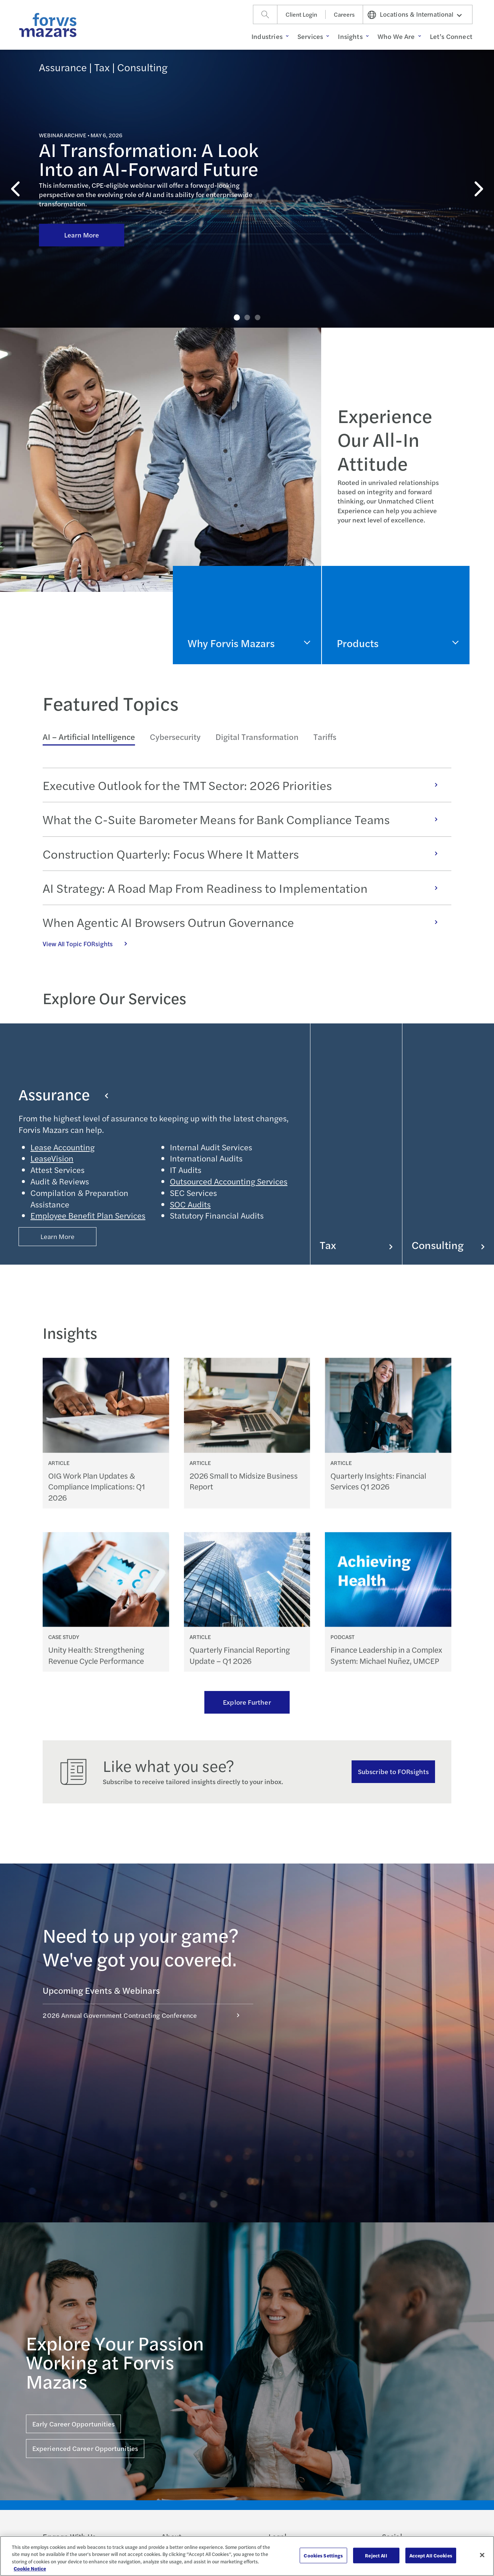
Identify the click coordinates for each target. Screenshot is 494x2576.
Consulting (448, 1245)
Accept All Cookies (430, 2555)
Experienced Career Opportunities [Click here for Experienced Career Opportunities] (85, 2448)
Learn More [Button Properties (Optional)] (57, 1236)
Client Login (301, 14)
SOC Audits (190, 1204)
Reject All (376, 2555)
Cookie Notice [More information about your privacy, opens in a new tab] (30, 2568)
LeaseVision (51, 1158)
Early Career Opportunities (73, 2423)
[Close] (482, 2555)
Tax (356, 1245)
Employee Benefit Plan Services (87, 1215)
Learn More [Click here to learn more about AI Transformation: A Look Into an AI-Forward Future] (81, 182)
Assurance (63, 1094)
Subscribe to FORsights (393, 1771)
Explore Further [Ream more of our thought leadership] (247, 1702)
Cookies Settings (323, 2555)
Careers (344, 14)
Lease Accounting (62, 1147)
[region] (247, 2556)
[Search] (265, 14)
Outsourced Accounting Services (228, 1181)
